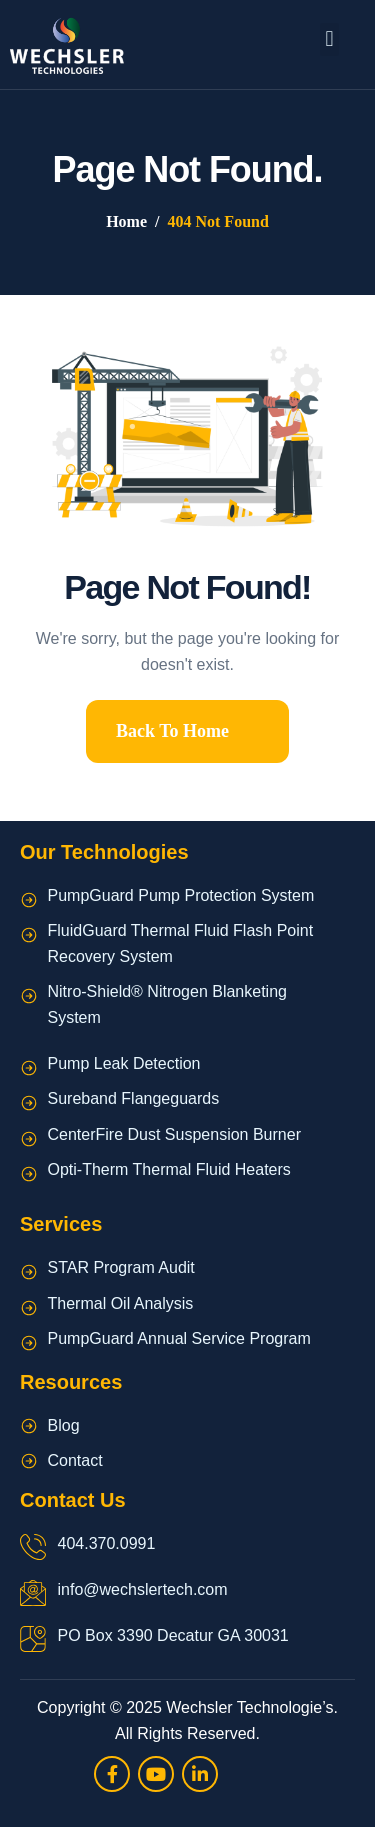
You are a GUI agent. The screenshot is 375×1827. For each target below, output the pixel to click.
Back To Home (172, 731)
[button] (329, 39)
